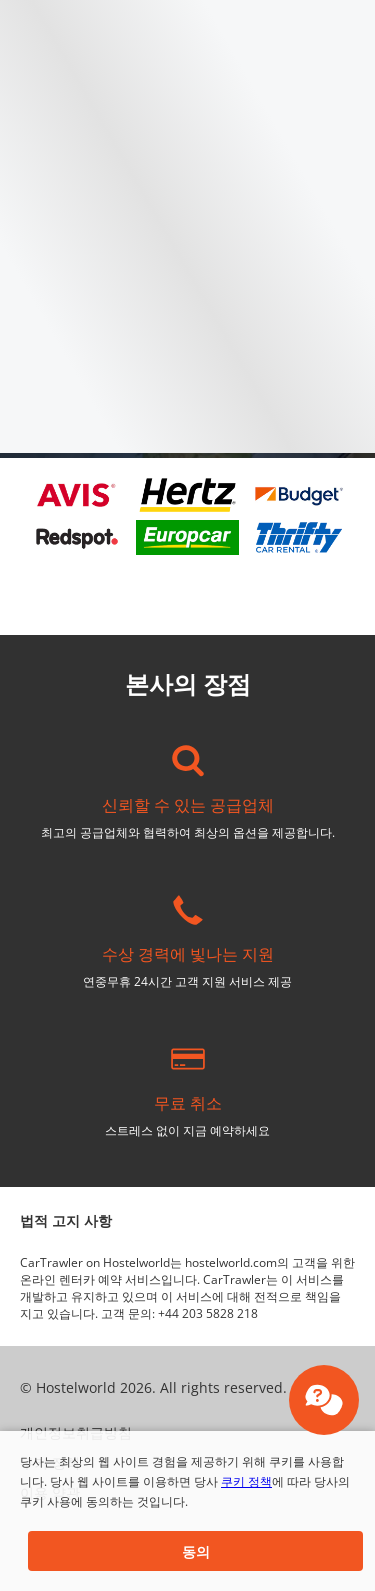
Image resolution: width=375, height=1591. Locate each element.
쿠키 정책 (246, 1481)
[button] (195, 1551)
